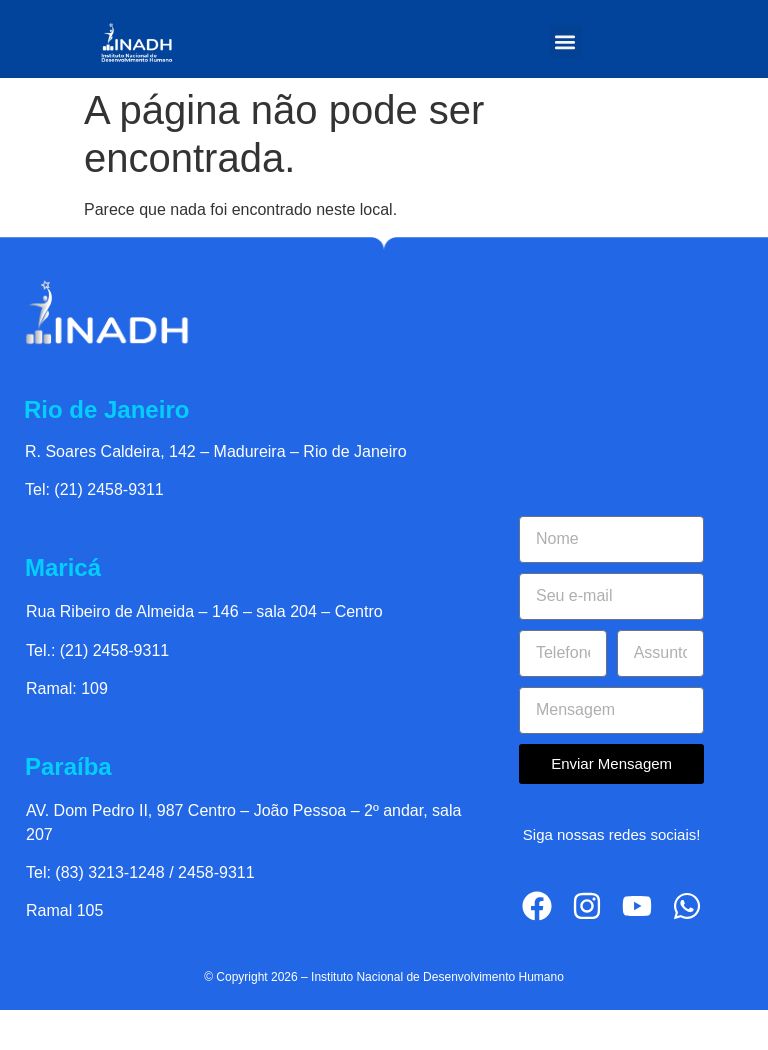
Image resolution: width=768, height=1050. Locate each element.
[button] (565, 41)
